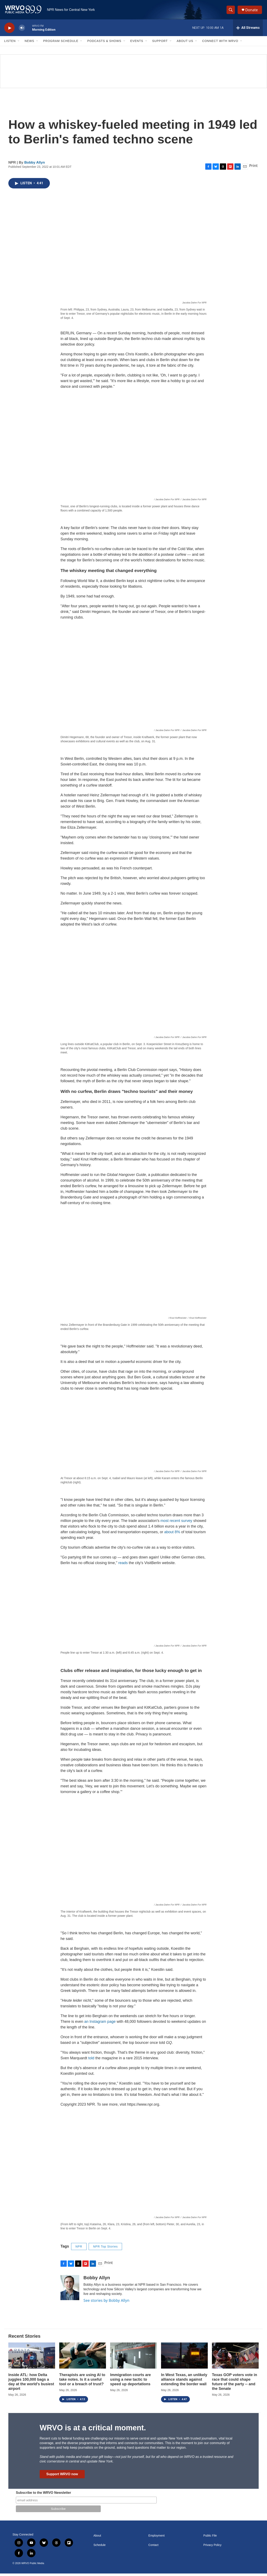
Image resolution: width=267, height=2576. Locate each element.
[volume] (21, 30)
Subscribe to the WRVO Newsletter (43, 2495)
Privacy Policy (212, 2547)
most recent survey (176, 1523)
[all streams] (248, 30)
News (29, 43)
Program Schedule (60, 43)
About (97, 2538)
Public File (210, 2538)
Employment (156, 2538)
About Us (185, 43)
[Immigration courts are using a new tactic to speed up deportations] (133, 2358)
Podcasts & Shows (104, 43)
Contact (153, 2547)
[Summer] (133, 73)
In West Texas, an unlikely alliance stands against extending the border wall (184, 2381)
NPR (79, 2248)
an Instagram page (100, 2024)
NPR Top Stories (105, 2248)
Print (253, 167)
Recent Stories (24, 2338)
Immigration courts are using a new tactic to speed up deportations (130, 2381)
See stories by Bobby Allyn (106, 2302)
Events (136, 43)
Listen (10, 43)
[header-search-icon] (231, 11)
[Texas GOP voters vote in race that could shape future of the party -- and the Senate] (235, 2358)
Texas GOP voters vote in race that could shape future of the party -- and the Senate (234, 2384)
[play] (9, 30)
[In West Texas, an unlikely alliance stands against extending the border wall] (184, 2358)
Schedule (99, 2547)
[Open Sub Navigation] (18, 43)
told (91, 2060)
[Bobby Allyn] (69, 2290)
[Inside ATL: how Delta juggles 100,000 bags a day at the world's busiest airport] (31, 2358)
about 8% (172, 1534)
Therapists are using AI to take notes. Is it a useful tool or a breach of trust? (82, 2381)
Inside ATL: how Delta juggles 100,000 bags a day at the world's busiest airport (31, 2384)
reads (123, 1565)
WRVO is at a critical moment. (93, 2430)
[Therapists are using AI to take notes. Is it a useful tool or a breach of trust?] (82, 2358)
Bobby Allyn (34, 165)
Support (160, 43)
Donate (252, 11)
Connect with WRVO (220, 43)
